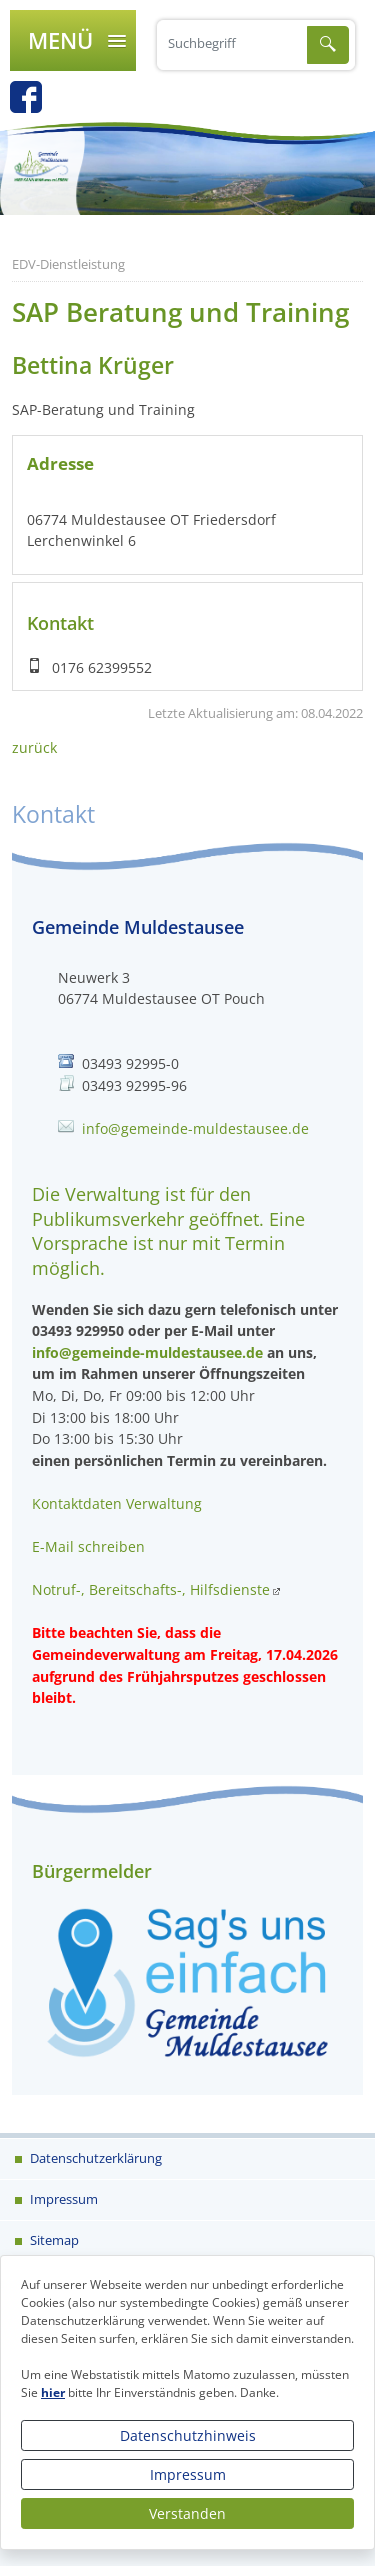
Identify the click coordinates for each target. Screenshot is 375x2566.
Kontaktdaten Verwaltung (117, 1503)
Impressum (188, 2474)
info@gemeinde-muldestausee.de (195, 1128)
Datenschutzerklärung (94, 2158)
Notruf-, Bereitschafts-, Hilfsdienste (151, 1589)
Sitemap (53, 2240)
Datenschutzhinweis (188, 2435)
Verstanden (187, 2513)
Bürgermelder (92, 1871)
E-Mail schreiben (88, 1546)
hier (53, 2392)
